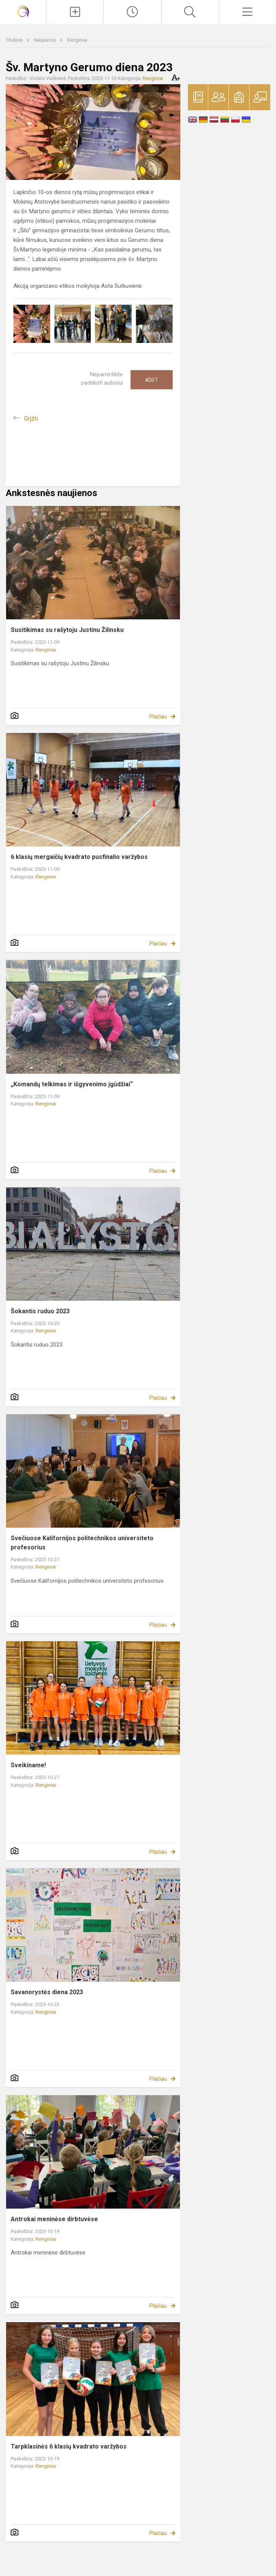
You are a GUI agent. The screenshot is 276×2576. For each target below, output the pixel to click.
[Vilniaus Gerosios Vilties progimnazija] (23, 11)
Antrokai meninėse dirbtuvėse (54, 2219)
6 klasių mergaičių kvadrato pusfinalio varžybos (79, 856)
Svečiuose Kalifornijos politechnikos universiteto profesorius (82, 1542)
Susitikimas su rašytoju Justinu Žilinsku (67, 629)
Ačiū (151, 379)
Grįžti (31, 418)
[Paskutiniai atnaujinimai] (132, 12)
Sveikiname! (28, 1765)
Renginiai (77, 40)
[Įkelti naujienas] (74, 12)
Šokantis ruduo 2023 (40, 1311)
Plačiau (158, 716)
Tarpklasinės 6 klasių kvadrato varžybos (69, 2446)
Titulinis (15, 40)
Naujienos (45, 40)
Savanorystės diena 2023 (47, 1992)
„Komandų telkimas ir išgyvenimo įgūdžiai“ (72, 1084)
